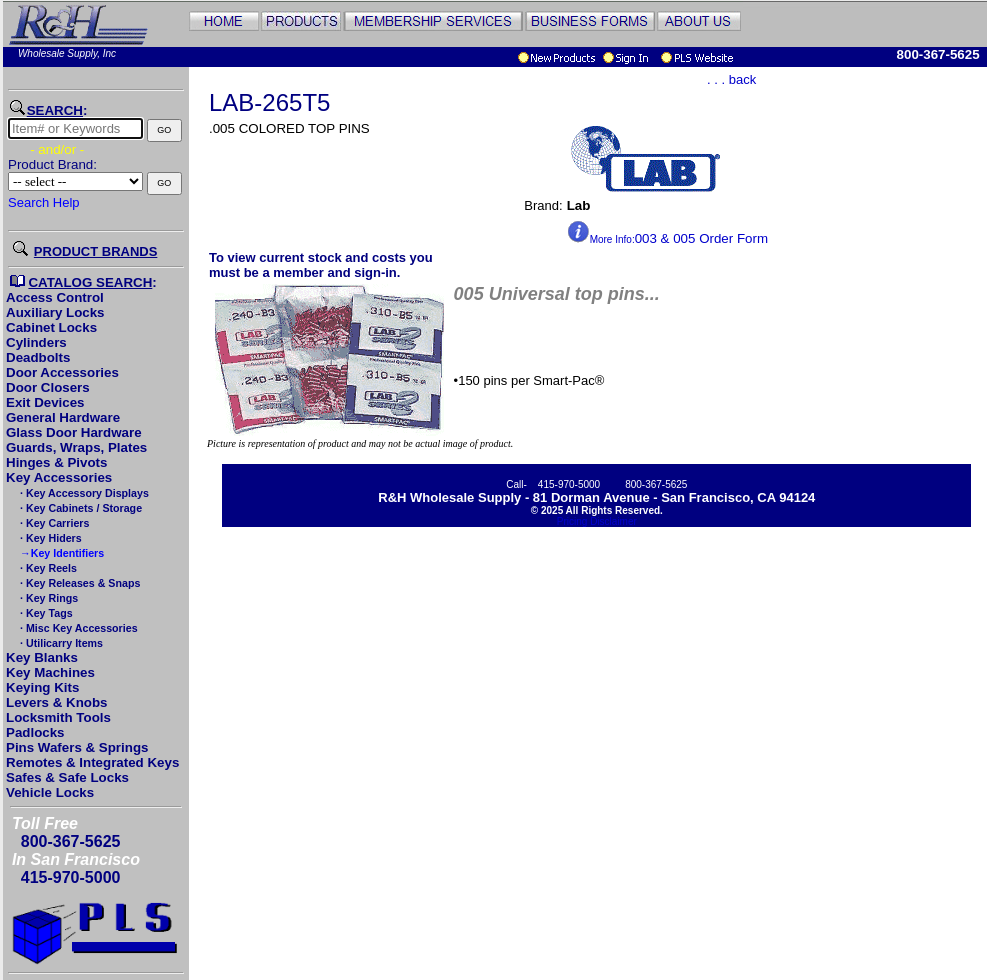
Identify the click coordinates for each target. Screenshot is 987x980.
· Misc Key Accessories (77, 628)
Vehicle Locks (50, 792)
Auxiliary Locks (55, 312)
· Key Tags (44, 613)
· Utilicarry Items (60, 643)
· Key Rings (47, 598)
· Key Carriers (53, 523)
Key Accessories (59, 477)
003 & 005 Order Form (667, 238)
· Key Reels (47, 568)
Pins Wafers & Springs (77, 747)
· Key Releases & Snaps (78, 583)
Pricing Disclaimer (597, 521)
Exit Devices (45, 402)
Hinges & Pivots (56, 462)
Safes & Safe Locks (67, 777)
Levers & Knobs (56, 702)
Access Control (55, 297)
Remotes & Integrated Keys (92, 762)
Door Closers (48, 387)
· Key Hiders (49, 538)
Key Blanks (42, 657)
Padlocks (35, 732)
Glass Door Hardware (74, 432)
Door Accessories (62, 372)
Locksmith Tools (58, 717)
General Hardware (63, 417)
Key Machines (50, 672)
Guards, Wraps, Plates (76, 447)
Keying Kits (42, 687)
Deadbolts (38, 357)
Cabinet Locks (51, 327)
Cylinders (36, 342)
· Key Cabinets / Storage (79, 508)
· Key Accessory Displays (83, 493)
